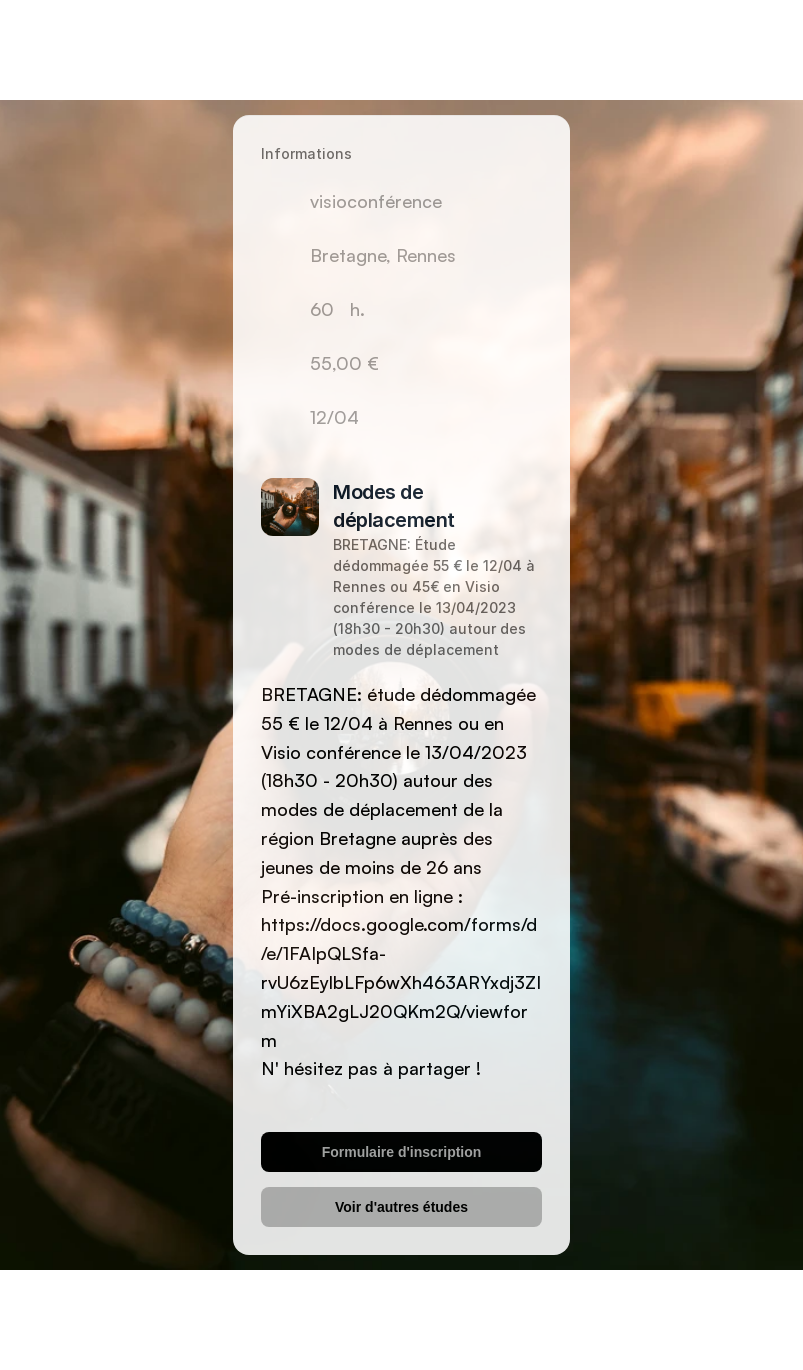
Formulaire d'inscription (402, 1152)
